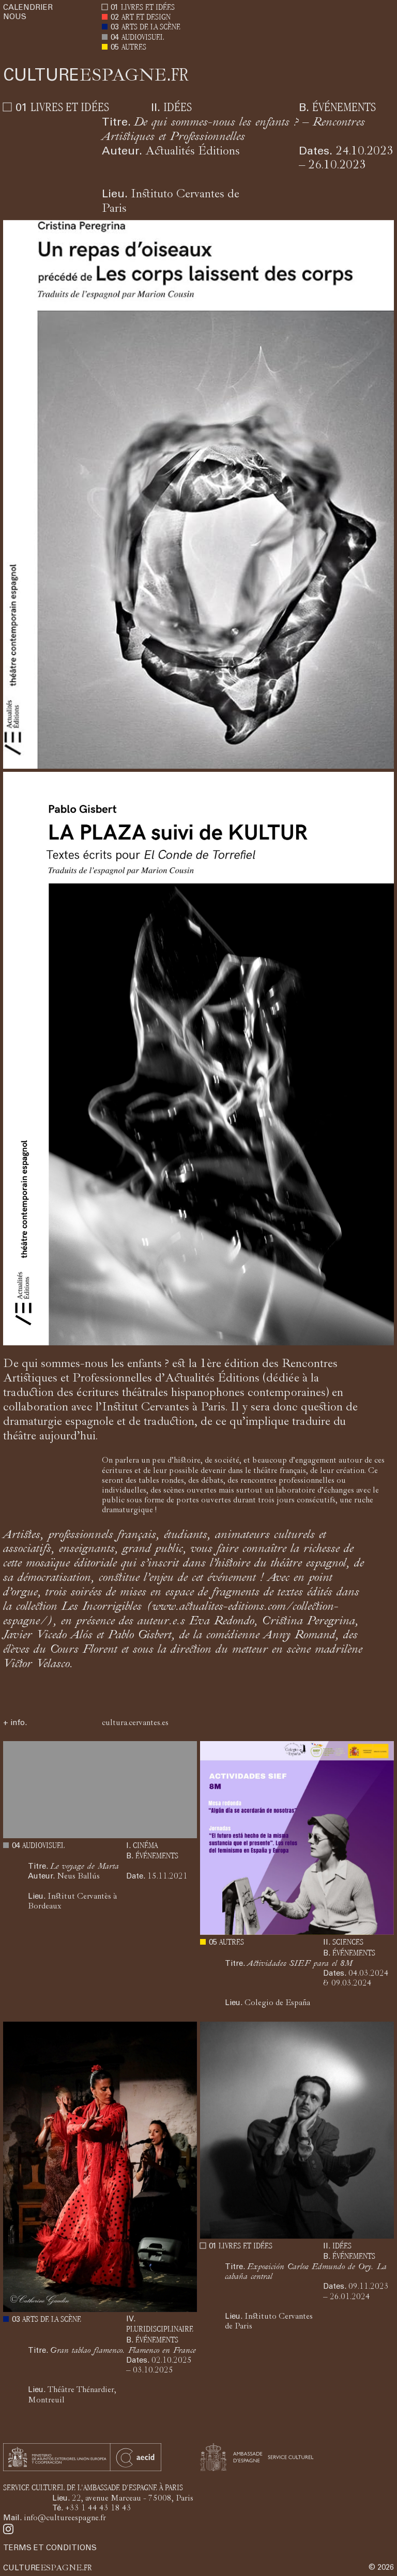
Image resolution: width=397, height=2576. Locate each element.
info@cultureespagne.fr (65, 2519)
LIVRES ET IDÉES (148, 8)
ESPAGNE (96, 77)
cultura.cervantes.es (135, 1723)
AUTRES (133, 47)
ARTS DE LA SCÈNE (150, 27)
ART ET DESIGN (146, 17)
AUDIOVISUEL (142, 38)
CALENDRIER (28, 8)
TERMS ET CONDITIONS (50, 2548)
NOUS (14, 17)
